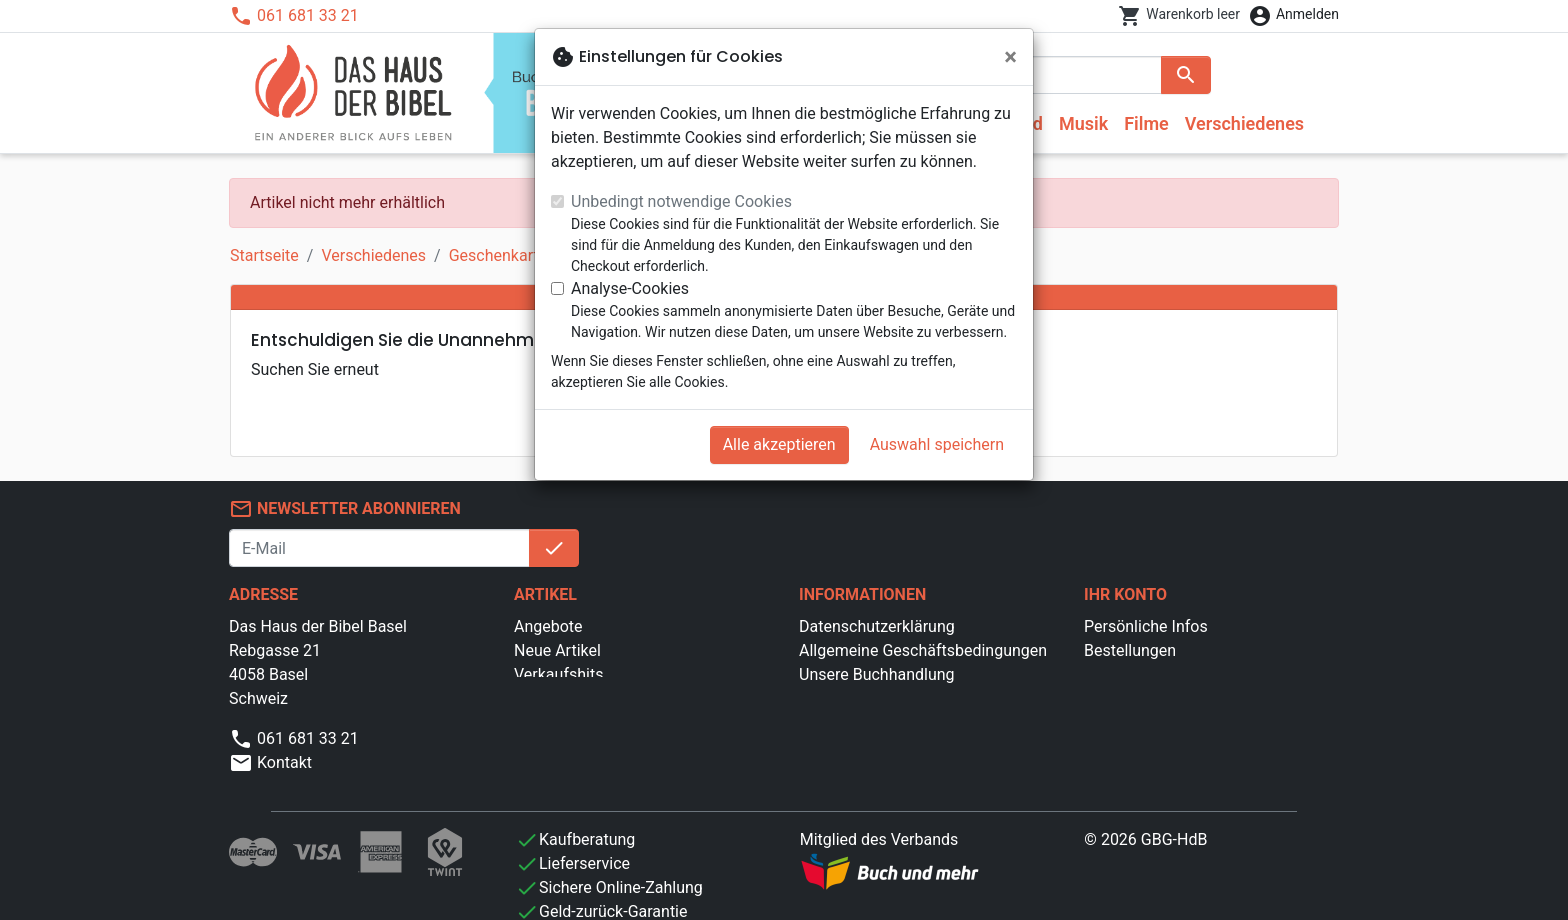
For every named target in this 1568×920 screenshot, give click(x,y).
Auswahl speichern (937, 444)
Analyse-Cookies (630, 288)
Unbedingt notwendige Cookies (681, 201)
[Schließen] (1010, 57)
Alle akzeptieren (779, 444)
